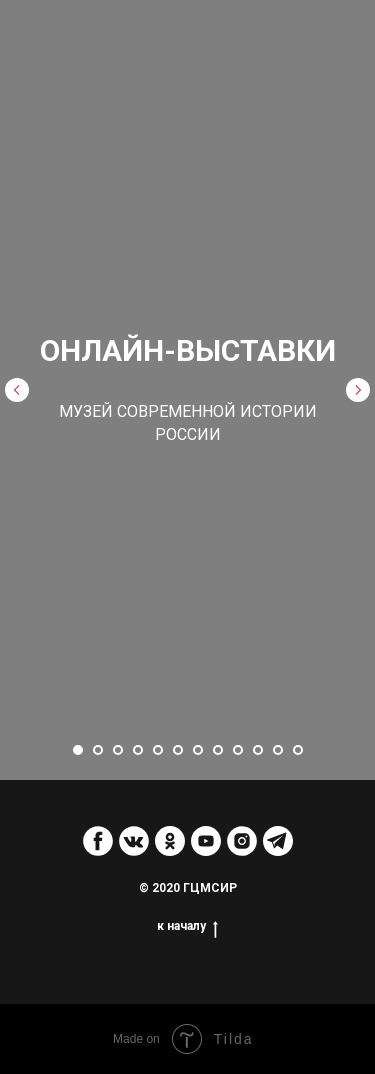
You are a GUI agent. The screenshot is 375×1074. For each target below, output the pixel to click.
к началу (187, 926)
